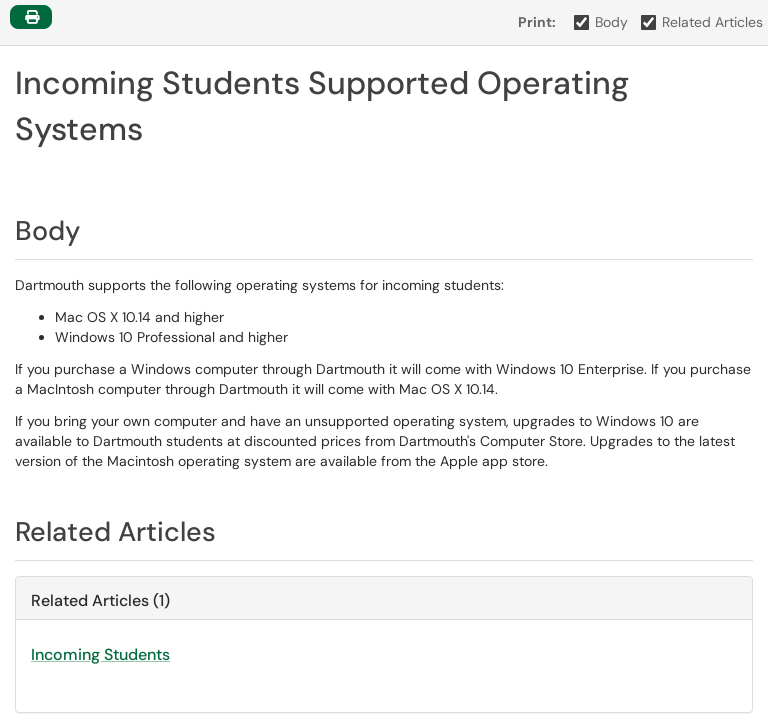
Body (601, 22)
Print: (537, 22)
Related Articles (702, 22)
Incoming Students (100, 654)
